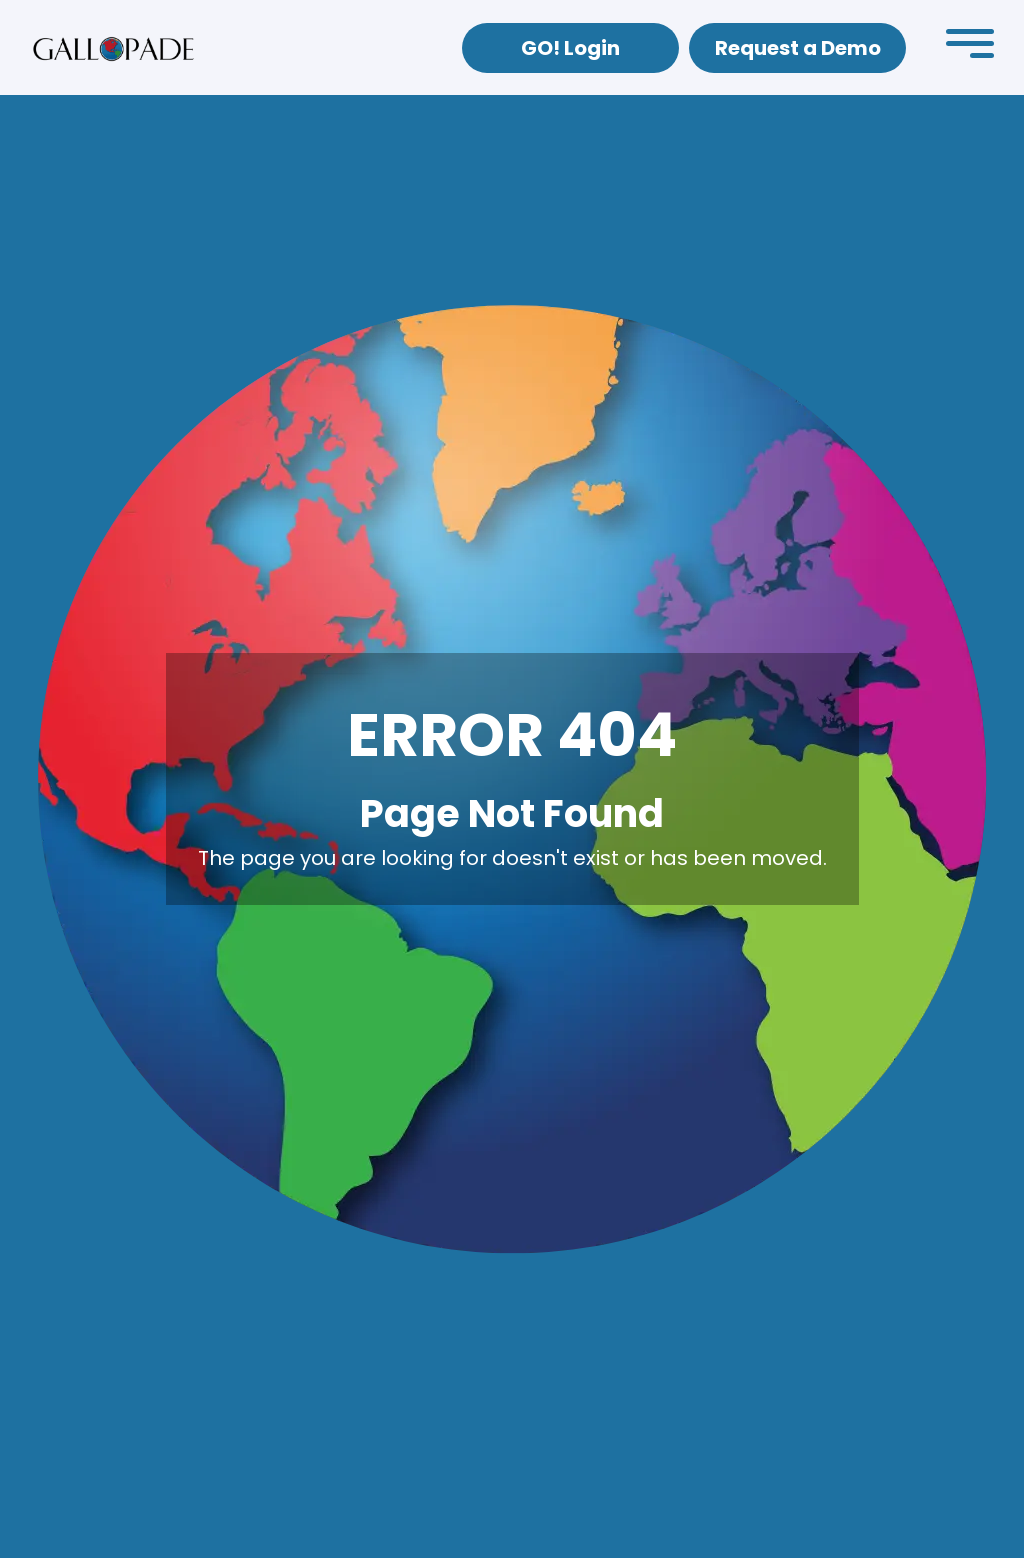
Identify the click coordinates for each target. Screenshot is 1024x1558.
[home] (113, 48)
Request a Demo (798, 48)
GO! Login (570, 48)
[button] (970, 48)
